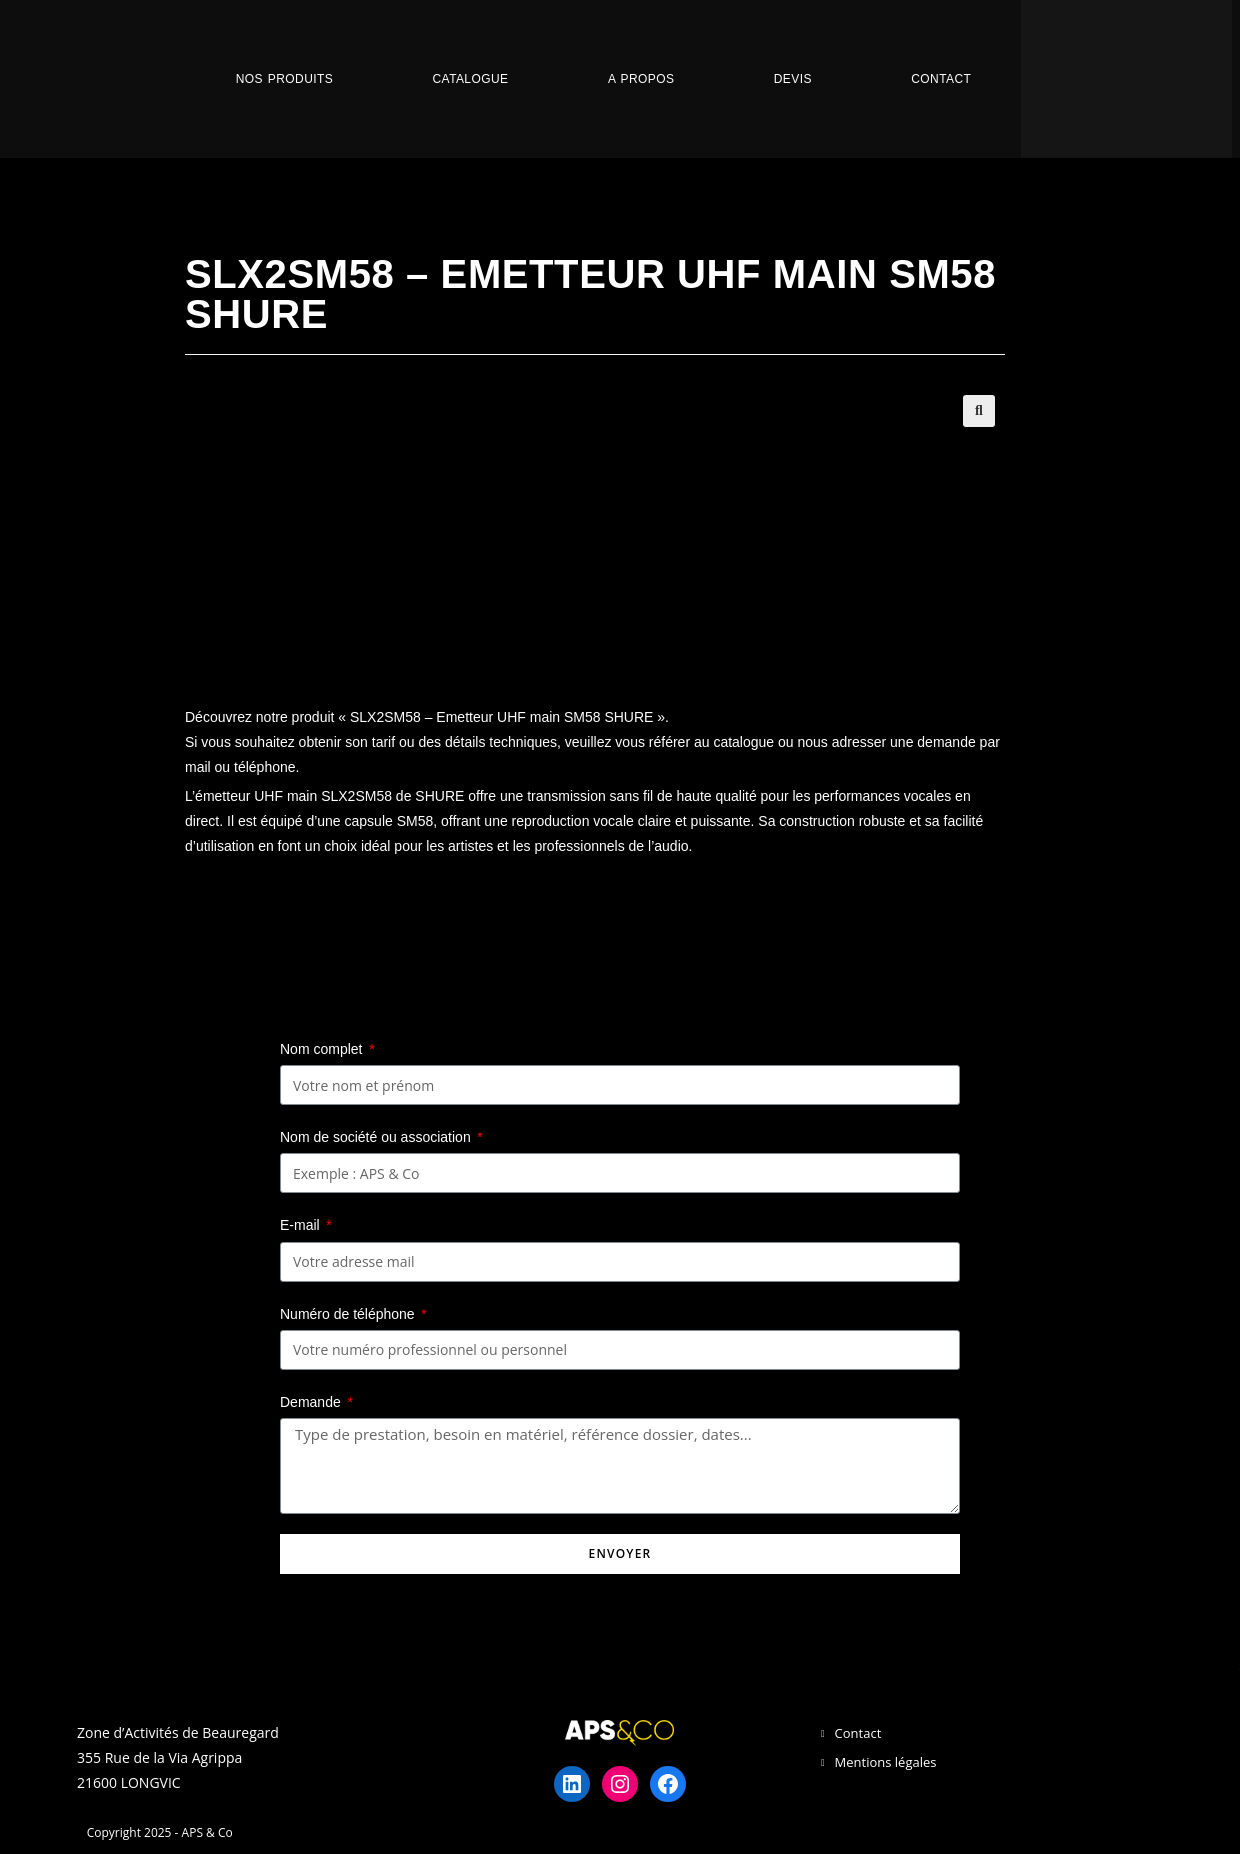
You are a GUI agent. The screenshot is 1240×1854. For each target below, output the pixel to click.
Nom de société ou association (377, 1137)
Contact (941, 79)
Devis (793, 79)
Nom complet (323, 1049)
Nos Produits (284, 79)
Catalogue (471, 79)
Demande (312, 1402)
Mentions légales (886, 1762)
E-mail (302, 1225)
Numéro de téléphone (349, 1314)
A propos (641, 79)
